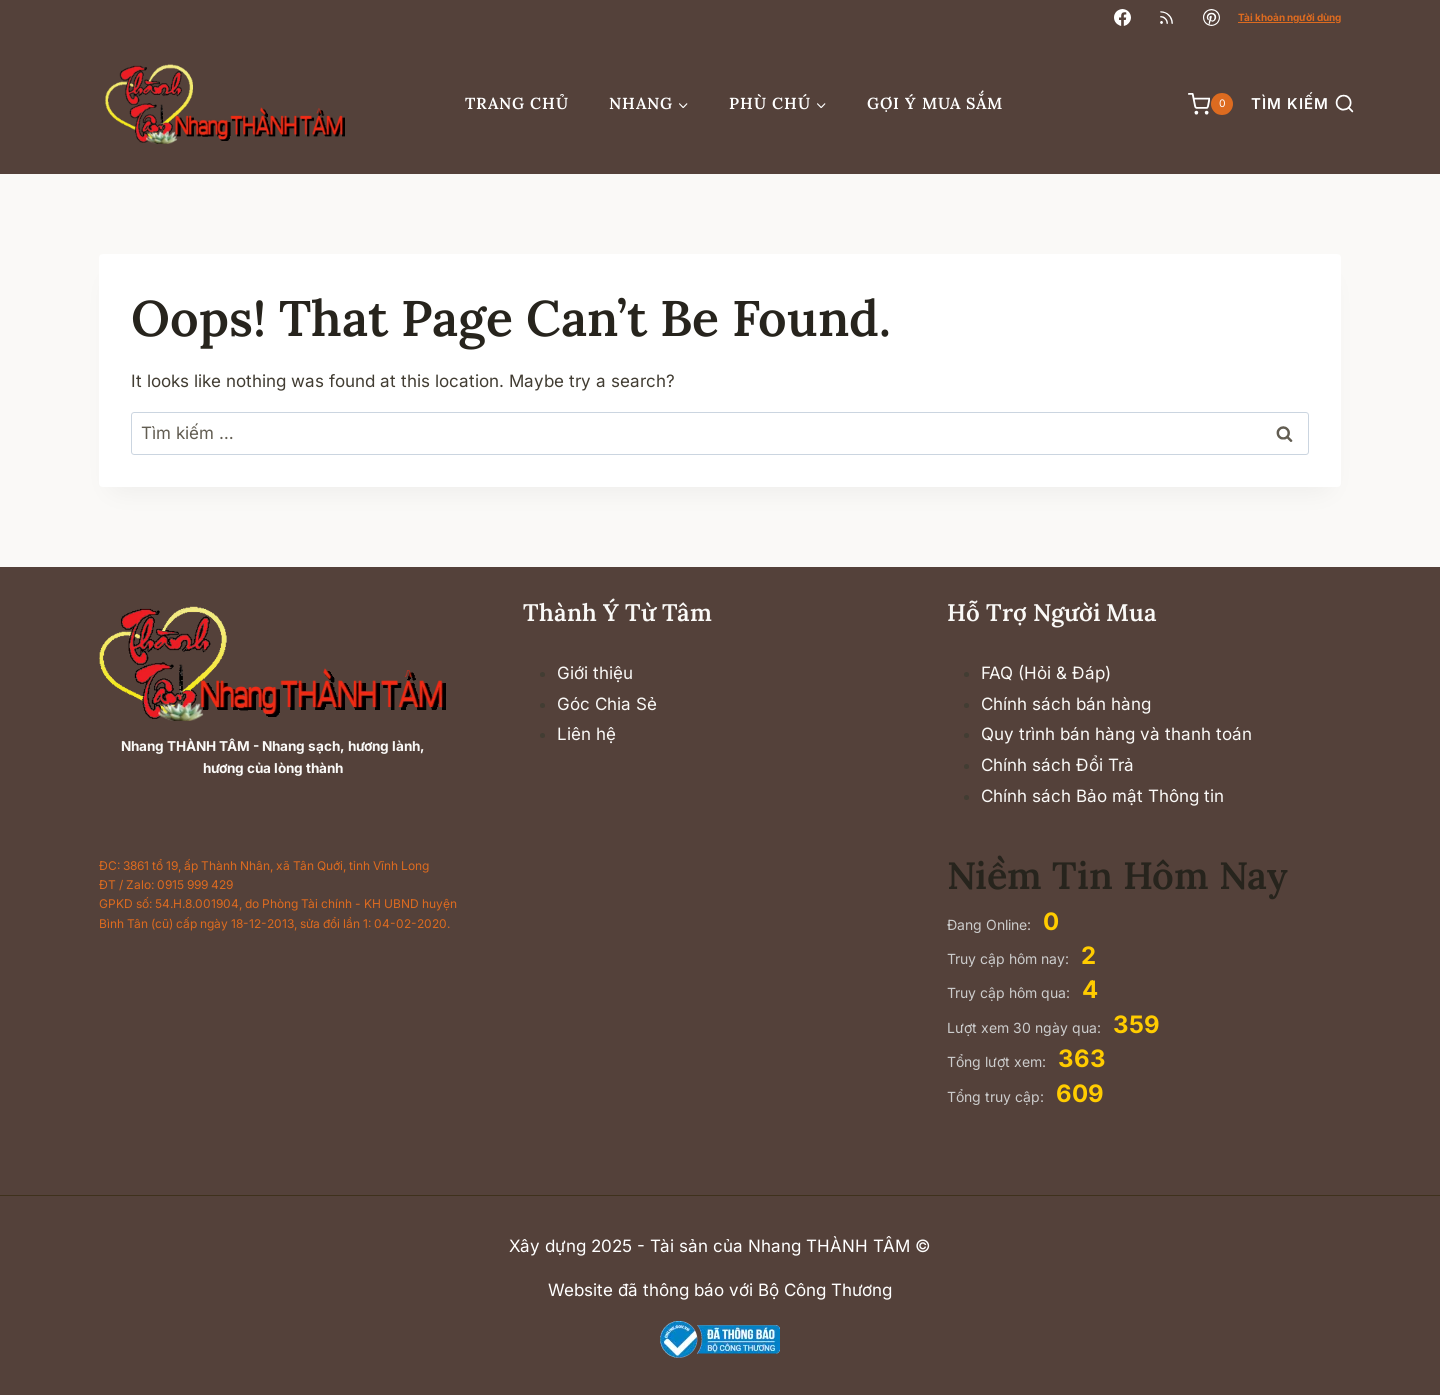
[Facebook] (1123, 17)
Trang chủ (517, 103)
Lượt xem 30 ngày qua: (1026, 1027)
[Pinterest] (1211, 17)
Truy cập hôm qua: (1010, 992)
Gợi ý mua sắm (935, 103)
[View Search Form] (1302, 104)
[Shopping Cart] (1200, 104)
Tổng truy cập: (997, 1096)
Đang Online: (991, 924)
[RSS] (1167, 17)
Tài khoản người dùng (1289, 17)
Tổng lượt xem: (998, 1061)
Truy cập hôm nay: (1010, 958)
